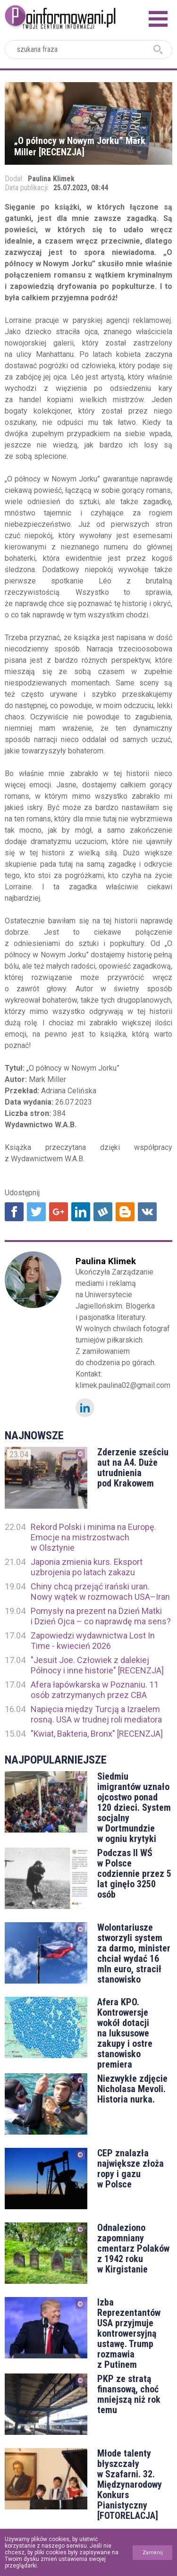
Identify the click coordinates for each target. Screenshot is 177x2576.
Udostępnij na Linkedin (80, 1211)
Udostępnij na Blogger (125, 1211)
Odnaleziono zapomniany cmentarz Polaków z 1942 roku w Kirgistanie (133, 2248)
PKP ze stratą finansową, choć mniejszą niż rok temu (128, 2394)
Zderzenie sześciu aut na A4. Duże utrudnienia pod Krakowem (133, 1467)
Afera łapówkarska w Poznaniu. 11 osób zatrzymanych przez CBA (95, 1690)
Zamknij (153, 2553)
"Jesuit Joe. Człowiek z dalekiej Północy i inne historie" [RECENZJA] (97, 1665)
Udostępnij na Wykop (102, 1211)
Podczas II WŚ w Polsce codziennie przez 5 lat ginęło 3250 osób (134, 1874)
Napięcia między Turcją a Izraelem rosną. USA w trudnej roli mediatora (96, 1714)
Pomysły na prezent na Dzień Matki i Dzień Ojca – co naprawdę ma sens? (101, 1616)
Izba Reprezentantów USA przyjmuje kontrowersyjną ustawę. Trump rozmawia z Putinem (128, 2333)
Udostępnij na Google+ (58, 1211)
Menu (158, 18)
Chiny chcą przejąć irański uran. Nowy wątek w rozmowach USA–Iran (100, 1591)
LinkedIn (85, 1407)
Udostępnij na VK (147, 1211)
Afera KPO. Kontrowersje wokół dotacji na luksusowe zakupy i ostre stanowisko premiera (124, 2033)
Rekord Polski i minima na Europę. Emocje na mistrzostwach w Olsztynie (93, 1537)
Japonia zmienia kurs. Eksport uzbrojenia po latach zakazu (87, 1567)
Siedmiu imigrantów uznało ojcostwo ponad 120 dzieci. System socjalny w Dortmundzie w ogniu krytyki (134, 1807)
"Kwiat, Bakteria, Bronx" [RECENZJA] (97, 1734)
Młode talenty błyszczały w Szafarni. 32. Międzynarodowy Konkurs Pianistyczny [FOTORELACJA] (129, 2484)
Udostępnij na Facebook (14, 1211)
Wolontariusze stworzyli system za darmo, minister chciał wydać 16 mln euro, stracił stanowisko (133, 1953)
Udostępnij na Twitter (36, 1211)
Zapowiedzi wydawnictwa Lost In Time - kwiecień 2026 (93, 1640)
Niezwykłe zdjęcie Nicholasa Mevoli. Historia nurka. (132, 2088)
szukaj (158, 49)
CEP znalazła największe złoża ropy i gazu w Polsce (130, 2168)
